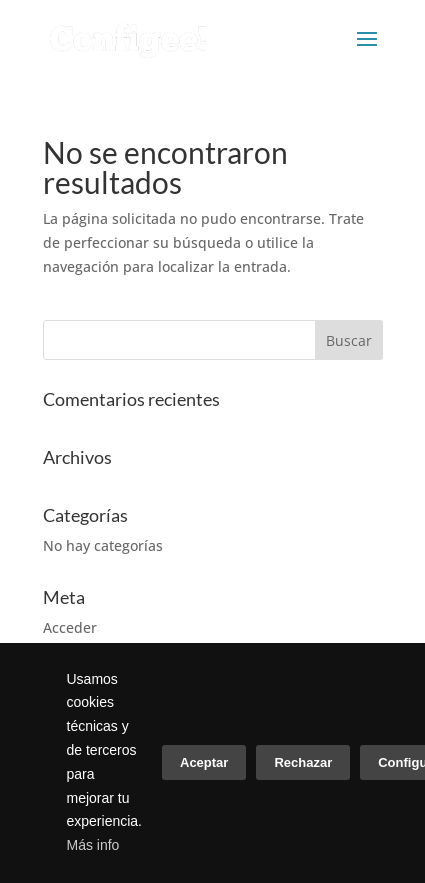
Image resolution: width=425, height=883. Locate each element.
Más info (93, 845)
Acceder (70, 627)
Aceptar (204, 762)
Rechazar (303, 762)
